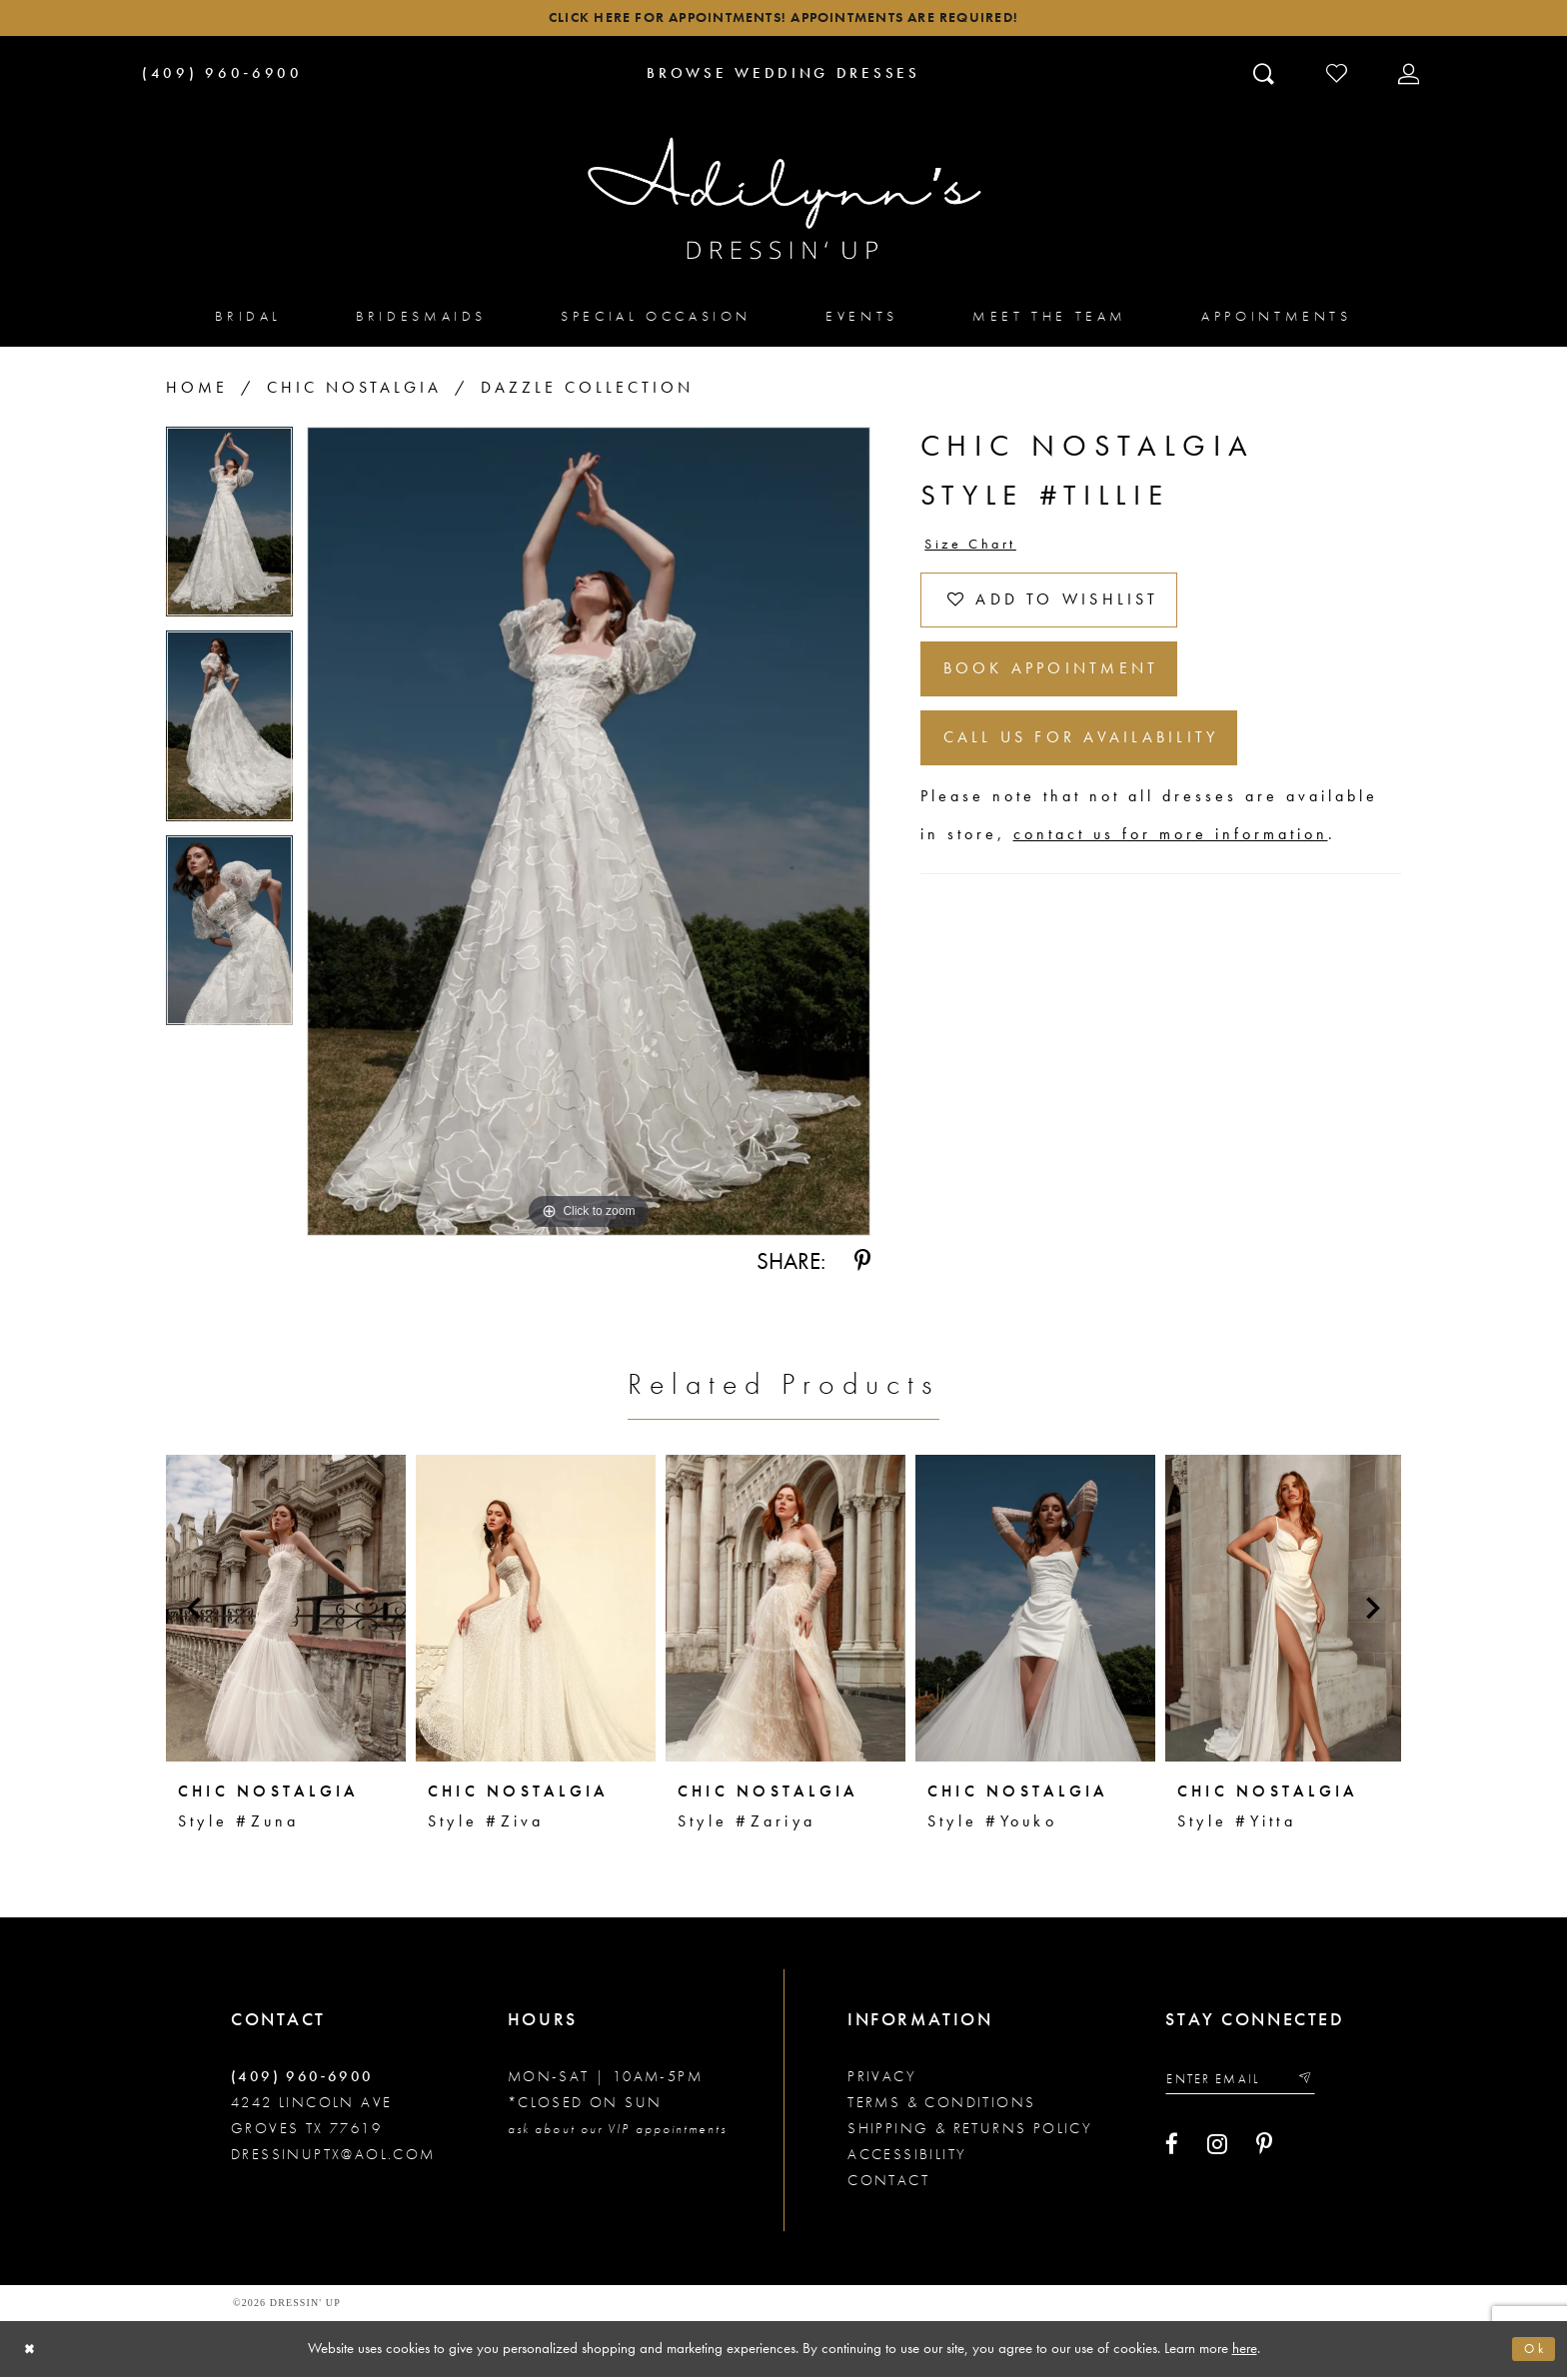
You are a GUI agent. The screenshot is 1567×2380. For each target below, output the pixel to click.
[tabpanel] (229, 534)
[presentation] (286, 1612)
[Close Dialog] (32, 2352)
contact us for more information (1170, 866)
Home (197, 392)
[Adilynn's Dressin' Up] (783, 203)
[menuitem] (248, 320)
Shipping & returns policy (969, 2132)
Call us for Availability (1098, 766)
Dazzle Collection (587, 392)
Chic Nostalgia (354, 392)
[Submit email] (1321, 2084)
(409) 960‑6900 (302, 2080)
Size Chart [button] (977, 550)
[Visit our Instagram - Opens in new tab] (1217, 2152)
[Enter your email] (1249, 2084)
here (1244, 2351)
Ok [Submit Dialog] (1532, 2352)
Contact (888, 2184)
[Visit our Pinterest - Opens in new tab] (1264, 2152)
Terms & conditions (941, 2106)
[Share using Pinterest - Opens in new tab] (862, 1266)
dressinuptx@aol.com (333, 2158)
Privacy (881, 2080)
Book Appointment (1066, 689)
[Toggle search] (1265, 77)
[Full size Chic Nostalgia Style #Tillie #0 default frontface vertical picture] (588, 836)
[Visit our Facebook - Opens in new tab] (1171, 2152)
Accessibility (906, 2158)
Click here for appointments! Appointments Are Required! (783, 20)
